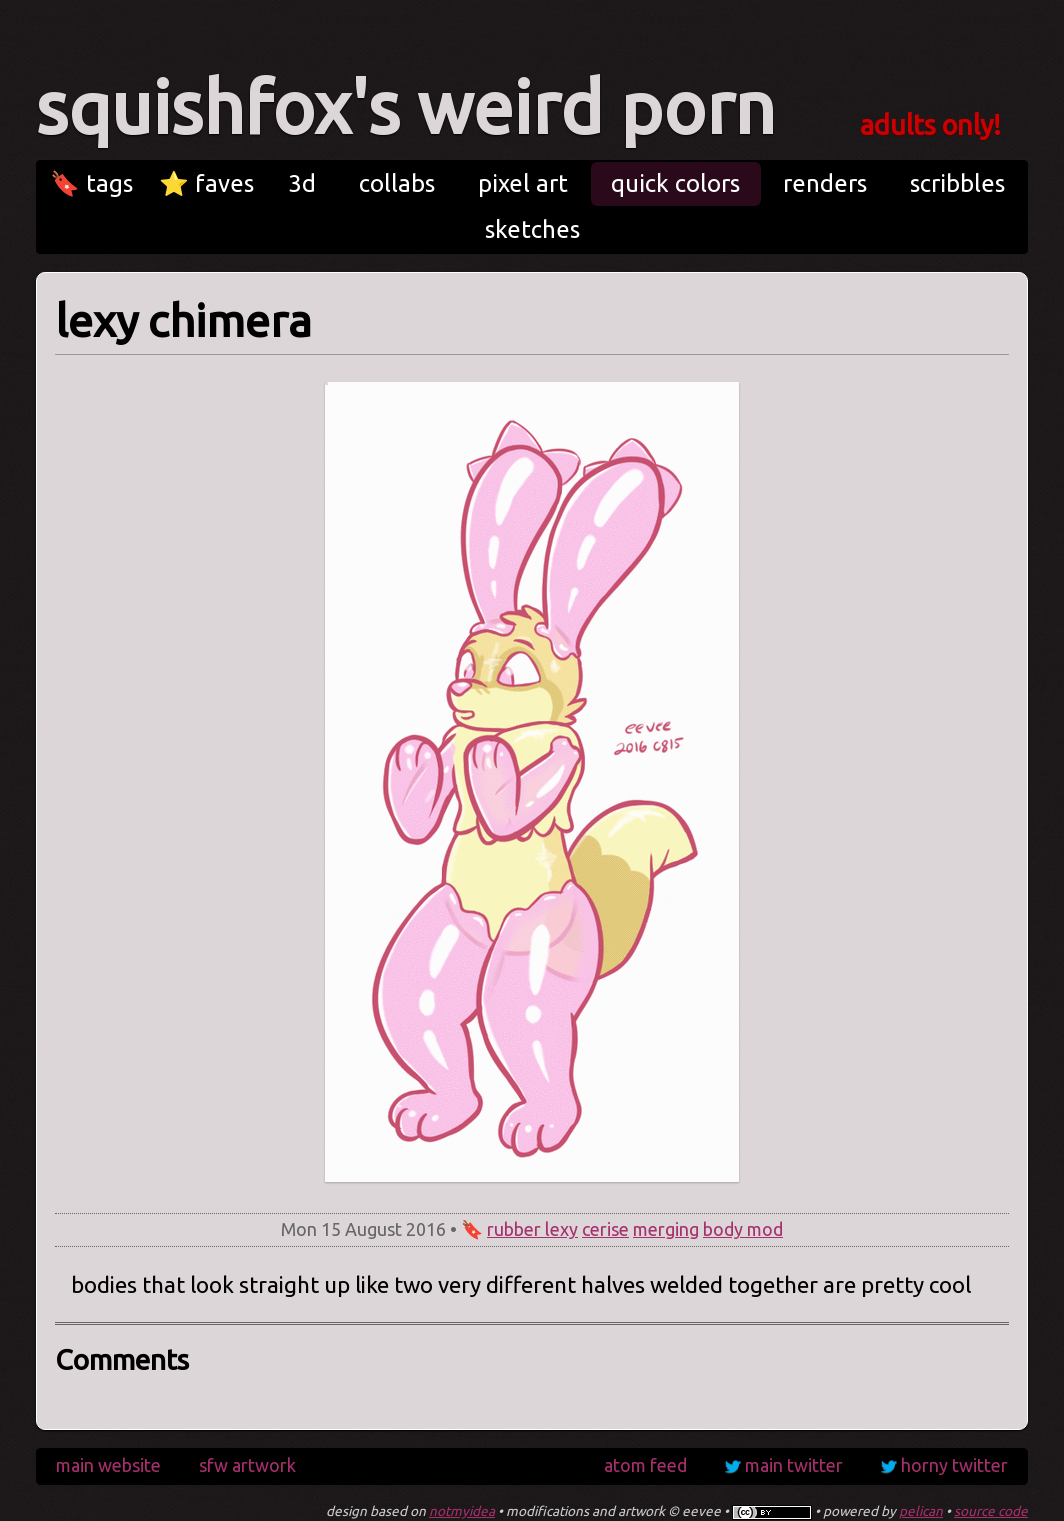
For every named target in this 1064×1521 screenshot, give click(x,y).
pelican (921, 1511)
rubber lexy (532, 1229)
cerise (605, 1229)
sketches (532, 229)
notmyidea (462, 1511)
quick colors (675, 183)
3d (302, 183)
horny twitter (954, 1465)
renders (825, 183)
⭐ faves (206, 183)
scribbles (957, 183)
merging (666, 1229)
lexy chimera (183, 320)
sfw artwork (247, 1465)
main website (108, 1465)
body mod (743, 1229)
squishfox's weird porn (405, 107)
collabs (397, 183)
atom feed (645, 1465)
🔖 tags (91, 183)
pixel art (523, 183)
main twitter (794, 1465)
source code (991, 1511)
